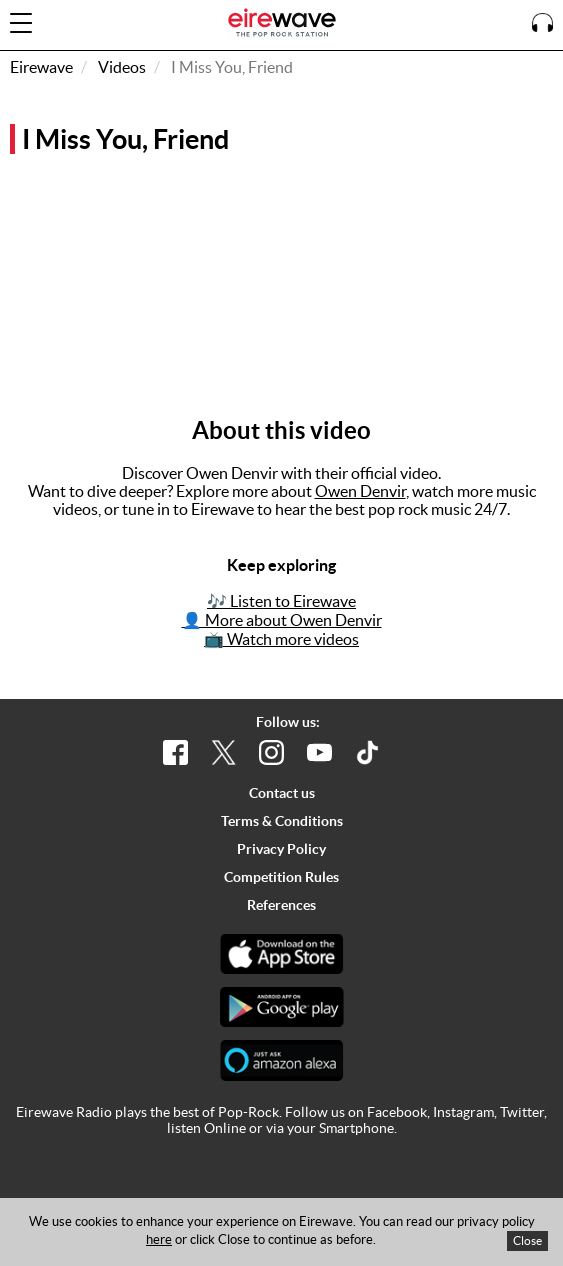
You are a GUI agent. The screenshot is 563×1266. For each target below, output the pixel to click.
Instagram (463, 1112)
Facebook (397, 1112)
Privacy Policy (281, 849)
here (159, 1239)
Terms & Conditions (282, 821)
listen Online (206, 1128)
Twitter (522, 1112)
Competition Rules (281, 877)
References (281, 905)
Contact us (282, 793)
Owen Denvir (360, 491)
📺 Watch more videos (281, 639)
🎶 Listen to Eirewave (281, 601)
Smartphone (356, 1128)
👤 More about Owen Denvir (282, 620)
